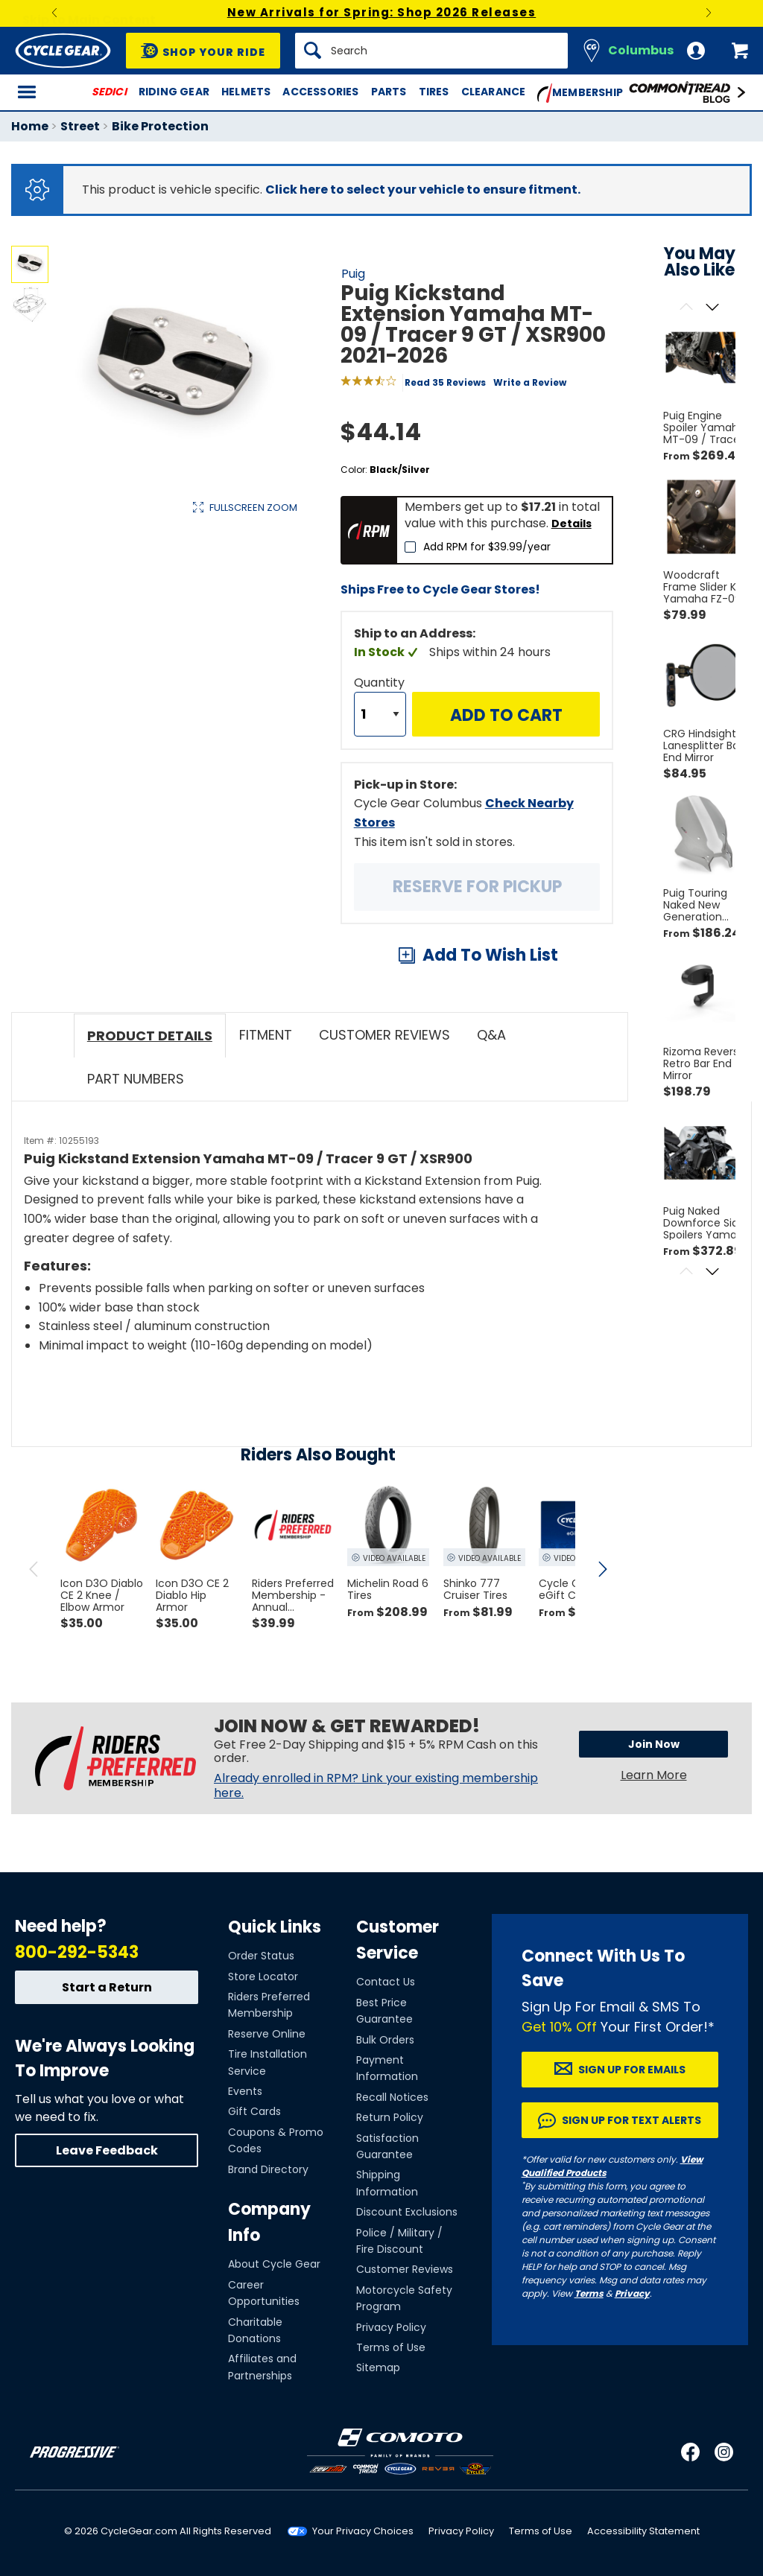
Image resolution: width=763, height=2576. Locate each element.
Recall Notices (392, 2097)
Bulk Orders (385, 2039)
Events (245, 2091)
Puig (353, 273)
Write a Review (529, 382)
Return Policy (389, 2117)
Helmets (245, 91)
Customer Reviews (404, 2269)
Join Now (654, 1744)
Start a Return (107, 1987)
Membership (580, 93)
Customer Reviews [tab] (384, 1034)
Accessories (320, 91)
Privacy (632, 2293)
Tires (434, 91)
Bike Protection (160, 126)
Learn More (654, 1775)
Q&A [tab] (491, 1034)
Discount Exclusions (407, 2211)
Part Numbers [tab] (135, 1078)
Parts (389, 91)
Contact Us (385, 1981)
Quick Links (274, 1927)
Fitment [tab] (265, 1034)
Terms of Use (390, 2347)
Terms (589, 2293)
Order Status (261, 1955)
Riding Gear (174, 91)
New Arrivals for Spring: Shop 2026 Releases (381, 12)
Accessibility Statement (643, 2531)
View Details (241, 659)
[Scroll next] (713, 308)
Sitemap (378, 2367)
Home (29, 126)
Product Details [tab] (149, 1035)
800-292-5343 (77, 1952)
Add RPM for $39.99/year (487, 546)
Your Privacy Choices (363, 2531)
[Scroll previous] (687, 308)
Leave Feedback (107, 2150)
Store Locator (263, 1976)
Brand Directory (268, 2169)
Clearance (493, 91)
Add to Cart (506, 715)
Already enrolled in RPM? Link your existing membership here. (376, 1786)
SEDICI (109, 91)
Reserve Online (266, 2033)
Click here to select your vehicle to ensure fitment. (422, 189)
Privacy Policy (391, 2327)
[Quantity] (380, 714)
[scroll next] (602, 1569)
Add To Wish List (490, 955)
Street (80, 126)
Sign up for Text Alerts (631, 2120)
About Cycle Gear (274, 2264)
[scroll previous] (33, 1569)
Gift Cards (254, 2111)
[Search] (431, 51)
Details (571, 523)
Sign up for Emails (632, 2069)
